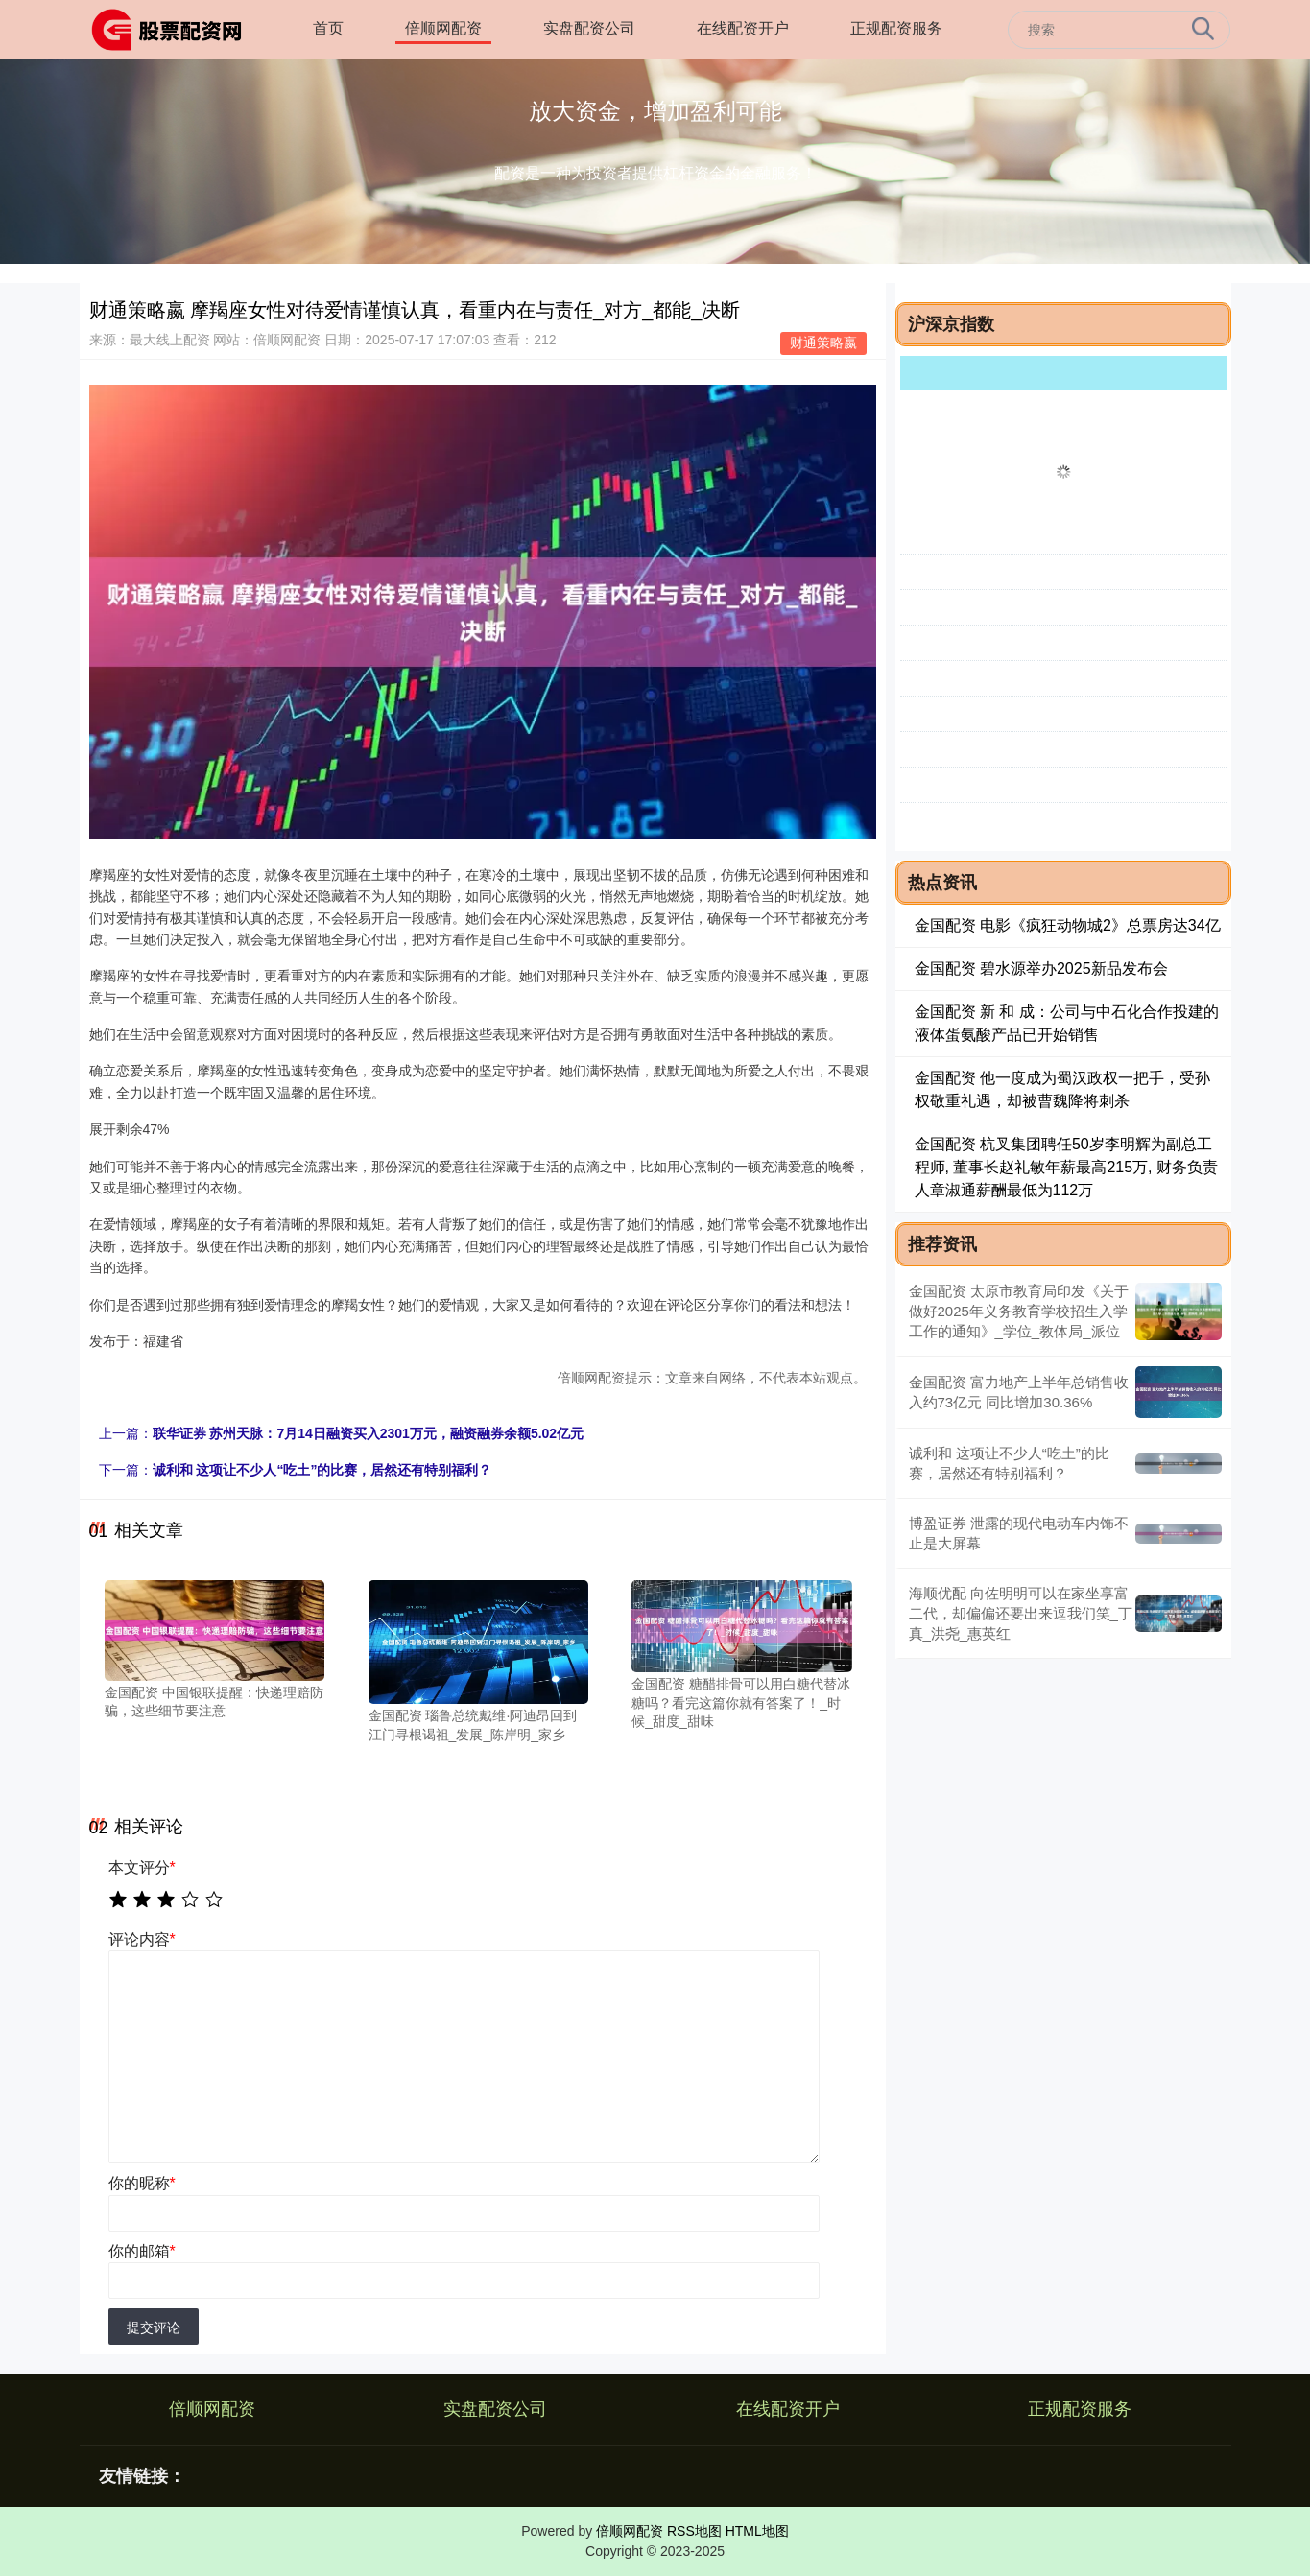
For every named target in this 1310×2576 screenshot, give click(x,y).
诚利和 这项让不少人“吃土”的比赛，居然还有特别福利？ (322, 1469)
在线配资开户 (743, 28)
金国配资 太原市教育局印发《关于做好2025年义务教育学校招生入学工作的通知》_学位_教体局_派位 (1019, 1311)
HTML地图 (757, 2531)
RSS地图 (694, 2531)
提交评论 (153, 2327)
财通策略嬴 (823, 342)
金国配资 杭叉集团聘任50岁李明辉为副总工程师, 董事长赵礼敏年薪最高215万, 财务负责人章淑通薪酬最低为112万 (1066, 1167)
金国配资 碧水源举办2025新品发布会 (1041, 968)
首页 (328, 28)
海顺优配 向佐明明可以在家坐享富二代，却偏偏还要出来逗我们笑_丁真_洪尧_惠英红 (1020, 1613)
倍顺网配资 (443, 28)
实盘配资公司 (589, 28)
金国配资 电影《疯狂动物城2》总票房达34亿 (1068, 925)
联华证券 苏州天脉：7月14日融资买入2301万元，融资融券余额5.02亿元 (368, 1433)
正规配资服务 (896, 28)
